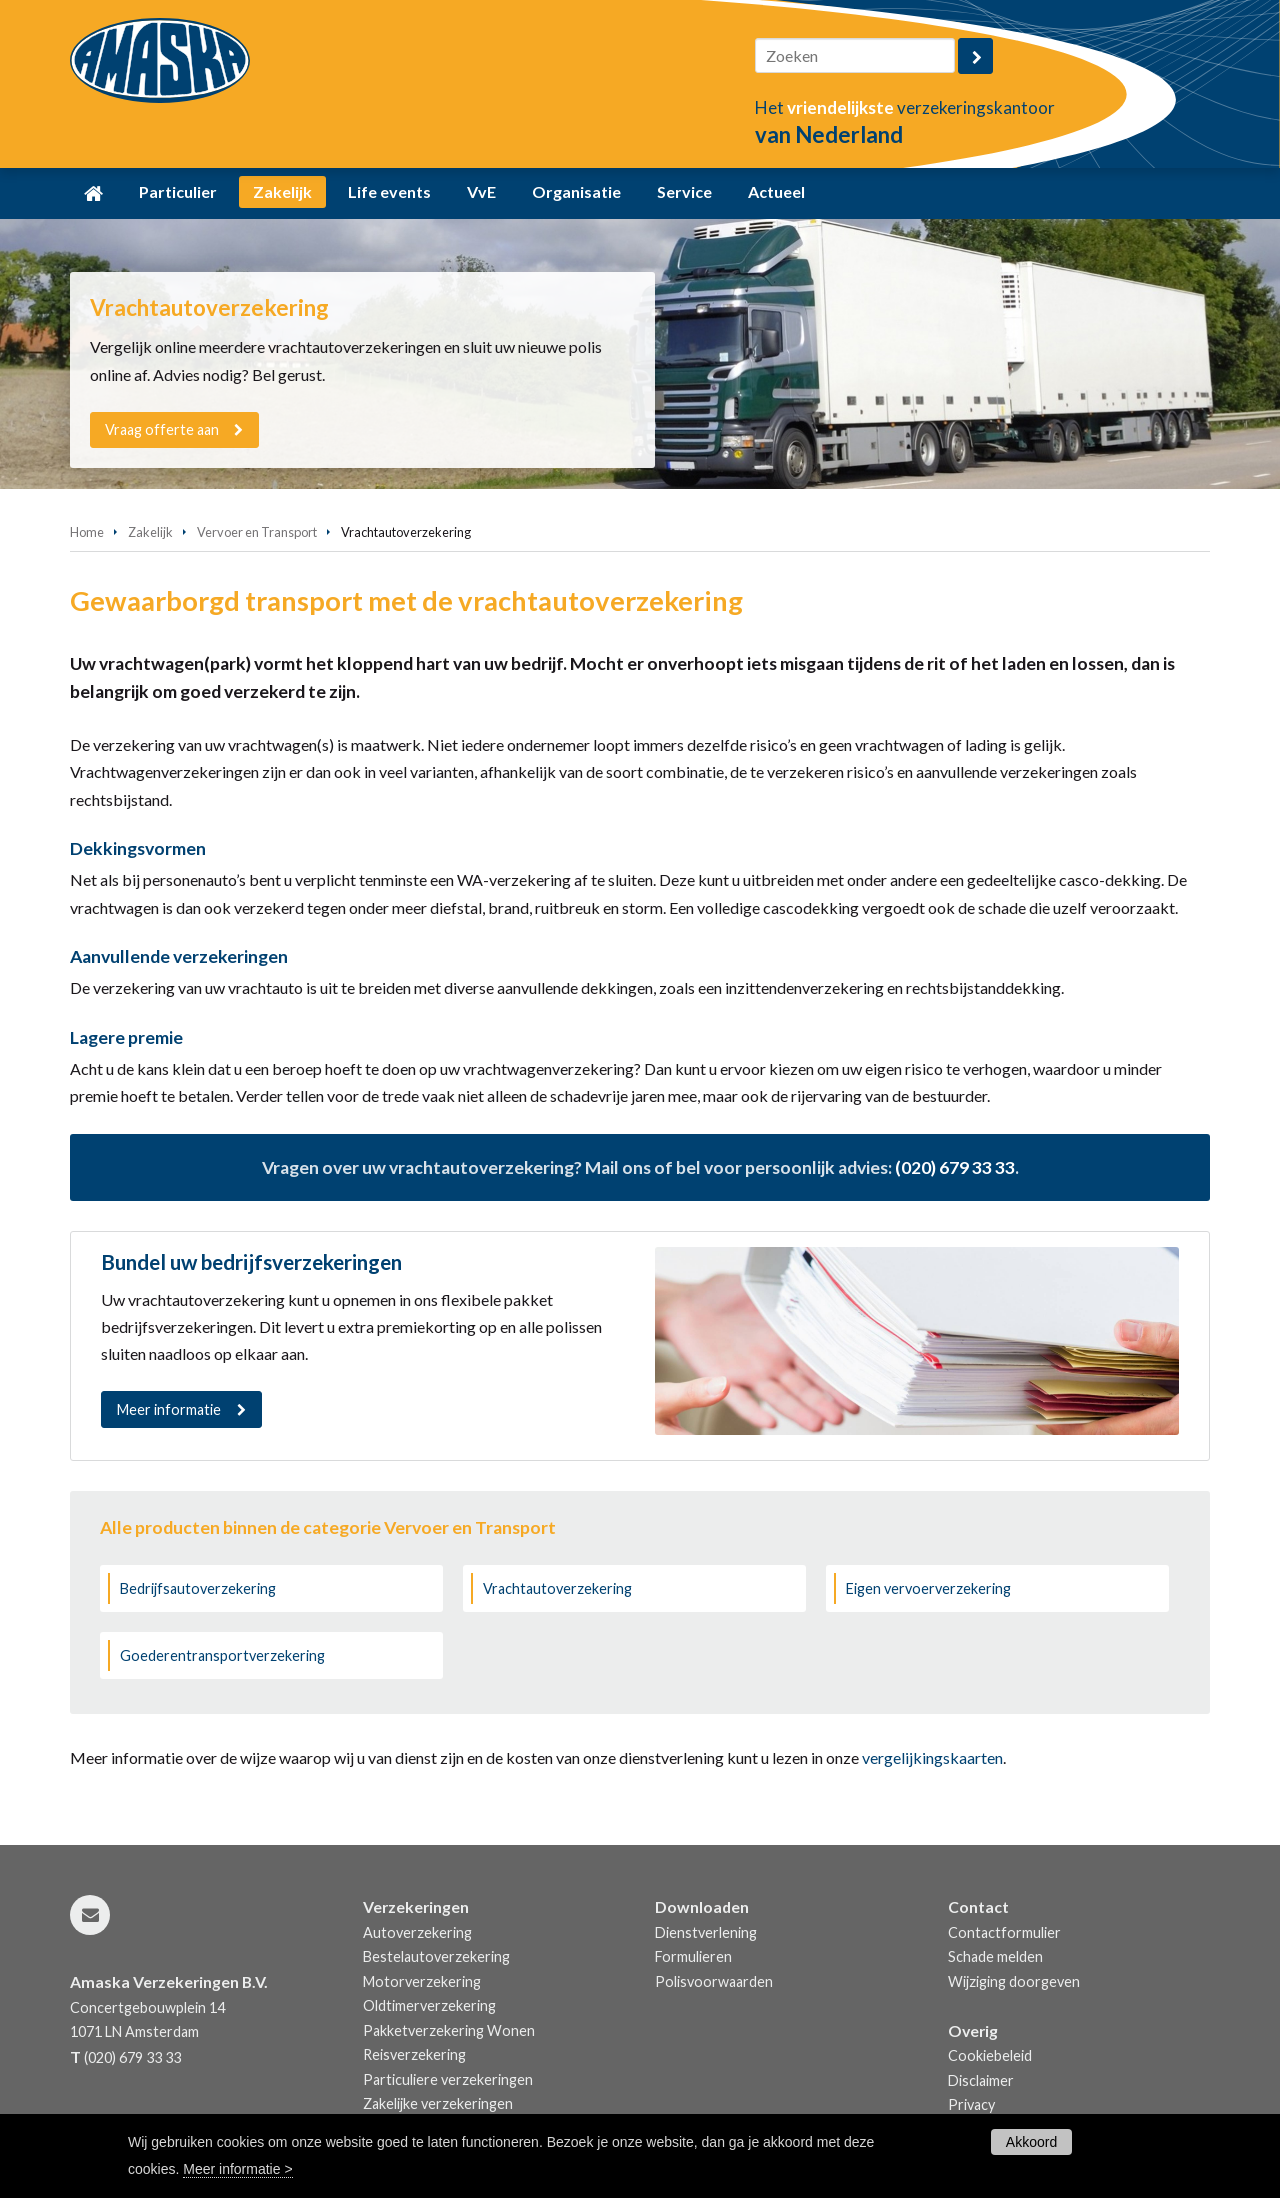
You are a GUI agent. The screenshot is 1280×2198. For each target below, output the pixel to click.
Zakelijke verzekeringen (438, 2103)
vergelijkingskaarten (932, 1757)
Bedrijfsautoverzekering (198, 1588)
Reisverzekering (414, 2054)
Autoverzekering (417, 1932)
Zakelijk (150, 532)
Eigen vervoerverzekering (928, 1588)
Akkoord (1031, 2142)
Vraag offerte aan (163, 429)
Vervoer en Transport (257, 532)
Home (87, 532)
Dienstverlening (706, 1932)
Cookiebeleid (990, 2055)
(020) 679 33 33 (955, 1167)
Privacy (971, 2104)
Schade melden (995, 1956)
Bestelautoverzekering (436, 1956)
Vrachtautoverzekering (557, 1588)
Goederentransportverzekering (222, 1655)
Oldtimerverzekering (429, 2005)
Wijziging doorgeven (1014, 1981)
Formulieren (693, 1956)
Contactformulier (1004, 1932)
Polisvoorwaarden (714, 1981)
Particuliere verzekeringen (448, 2079)
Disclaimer (981, 2080)
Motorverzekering (422, 1981)
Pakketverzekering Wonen (449, 2030)
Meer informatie (169, 1409)
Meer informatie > (237, 2169)
